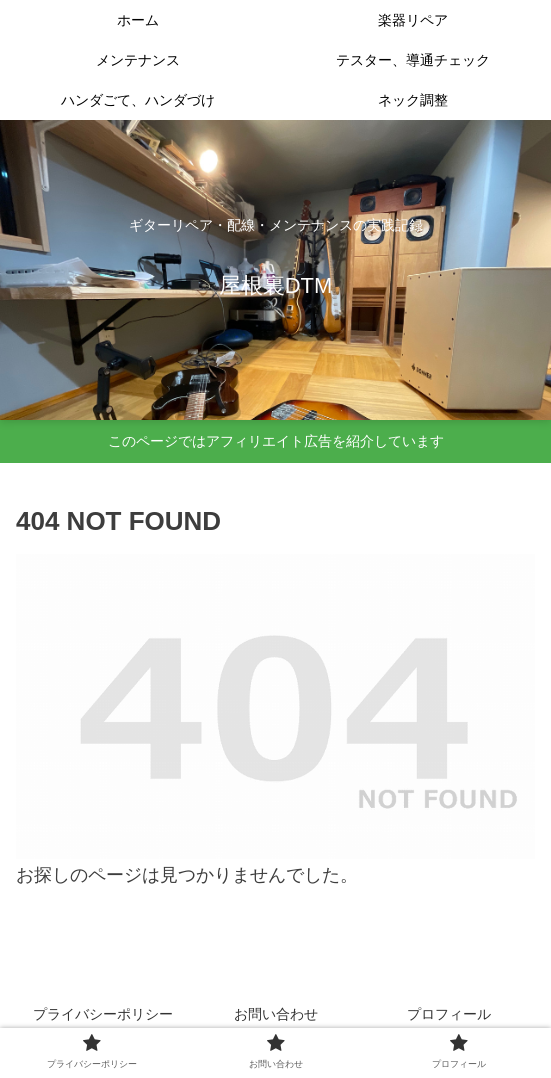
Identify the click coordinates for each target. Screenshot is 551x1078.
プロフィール (449, 1014)
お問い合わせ (276, 1014)
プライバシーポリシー (103, 1014)
